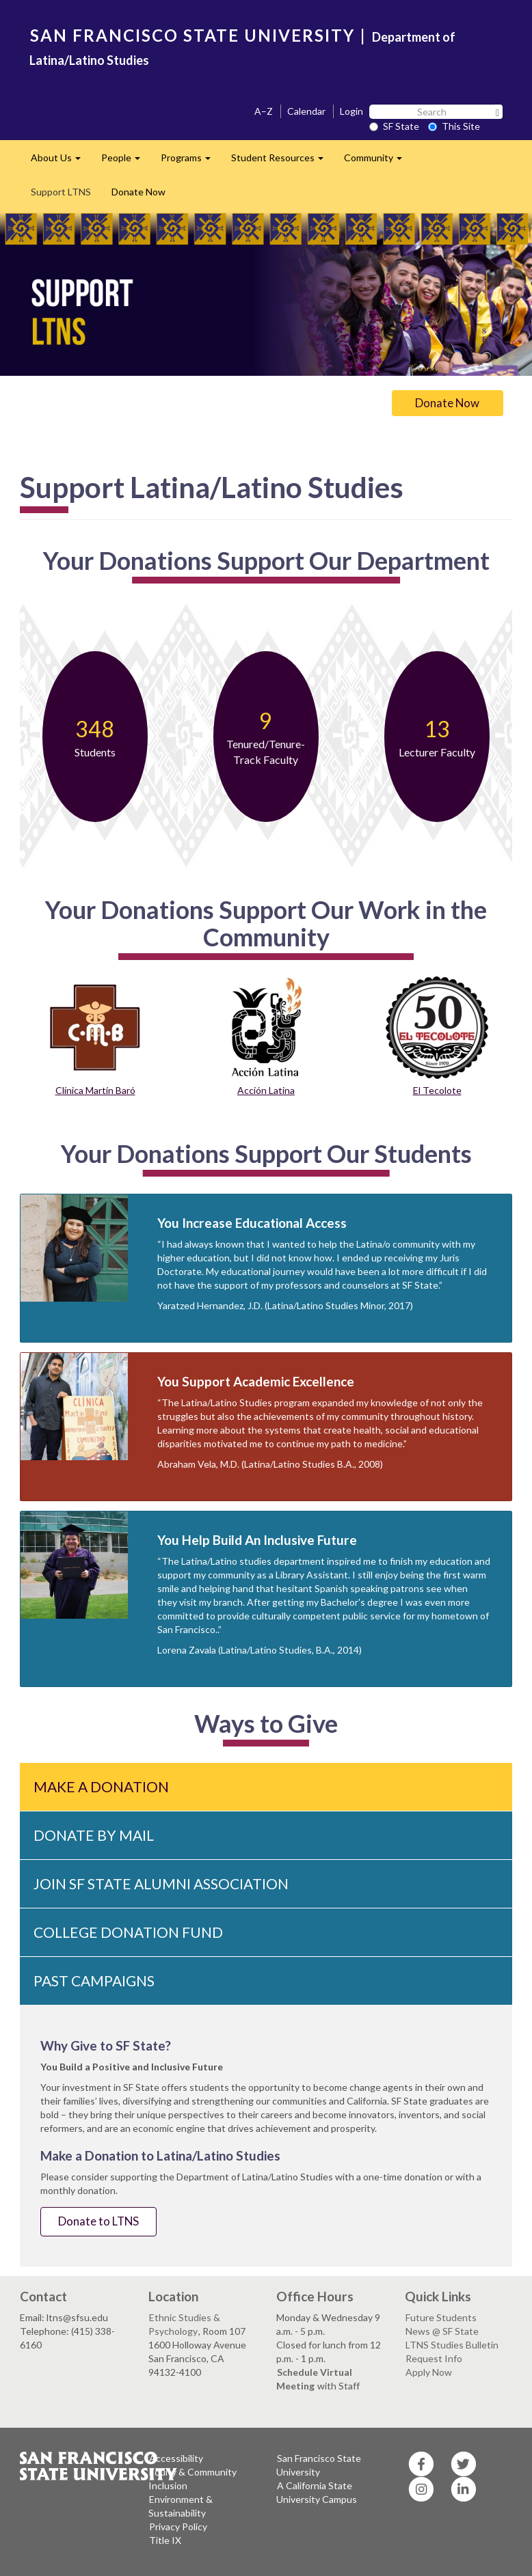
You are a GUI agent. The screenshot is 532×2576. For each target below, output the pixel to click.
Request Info (433, 2358)
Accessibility (176, 2458)
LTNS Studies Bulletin (451, 2345)
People (125, 162)
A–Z (263, 111)
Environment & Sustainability (180, 2506)
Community (378, 162)
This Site (454, 126)
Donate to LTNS (98, 2221)
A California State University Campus (316, 2492)
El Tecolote (437, 1090)
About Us (61, 162)
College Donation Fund (128, 1932)
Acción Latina (266, 1090)
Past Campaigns (94, 1980)
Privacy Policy (178, 2526)
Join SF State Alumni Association (161, 1883)
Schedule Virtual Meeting (314, 2379)
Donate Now (138, 191)
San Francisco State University (318, 2465)
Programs (191, 162)
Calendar (306, 111)
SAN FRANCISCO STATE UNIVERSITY (192, 35)
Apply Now (428, 2372)
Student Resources (282, 162)
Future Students (441, 2317)
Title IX (165, 2540)
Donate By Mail (94, 1835)
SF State (394, 126)
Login (351, 111)
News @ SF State (442, 2331)
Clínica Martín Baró (95, 1090)
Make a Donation (101, 1786)
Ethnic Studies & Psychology (184, 2324)
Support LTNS (61, 191)
